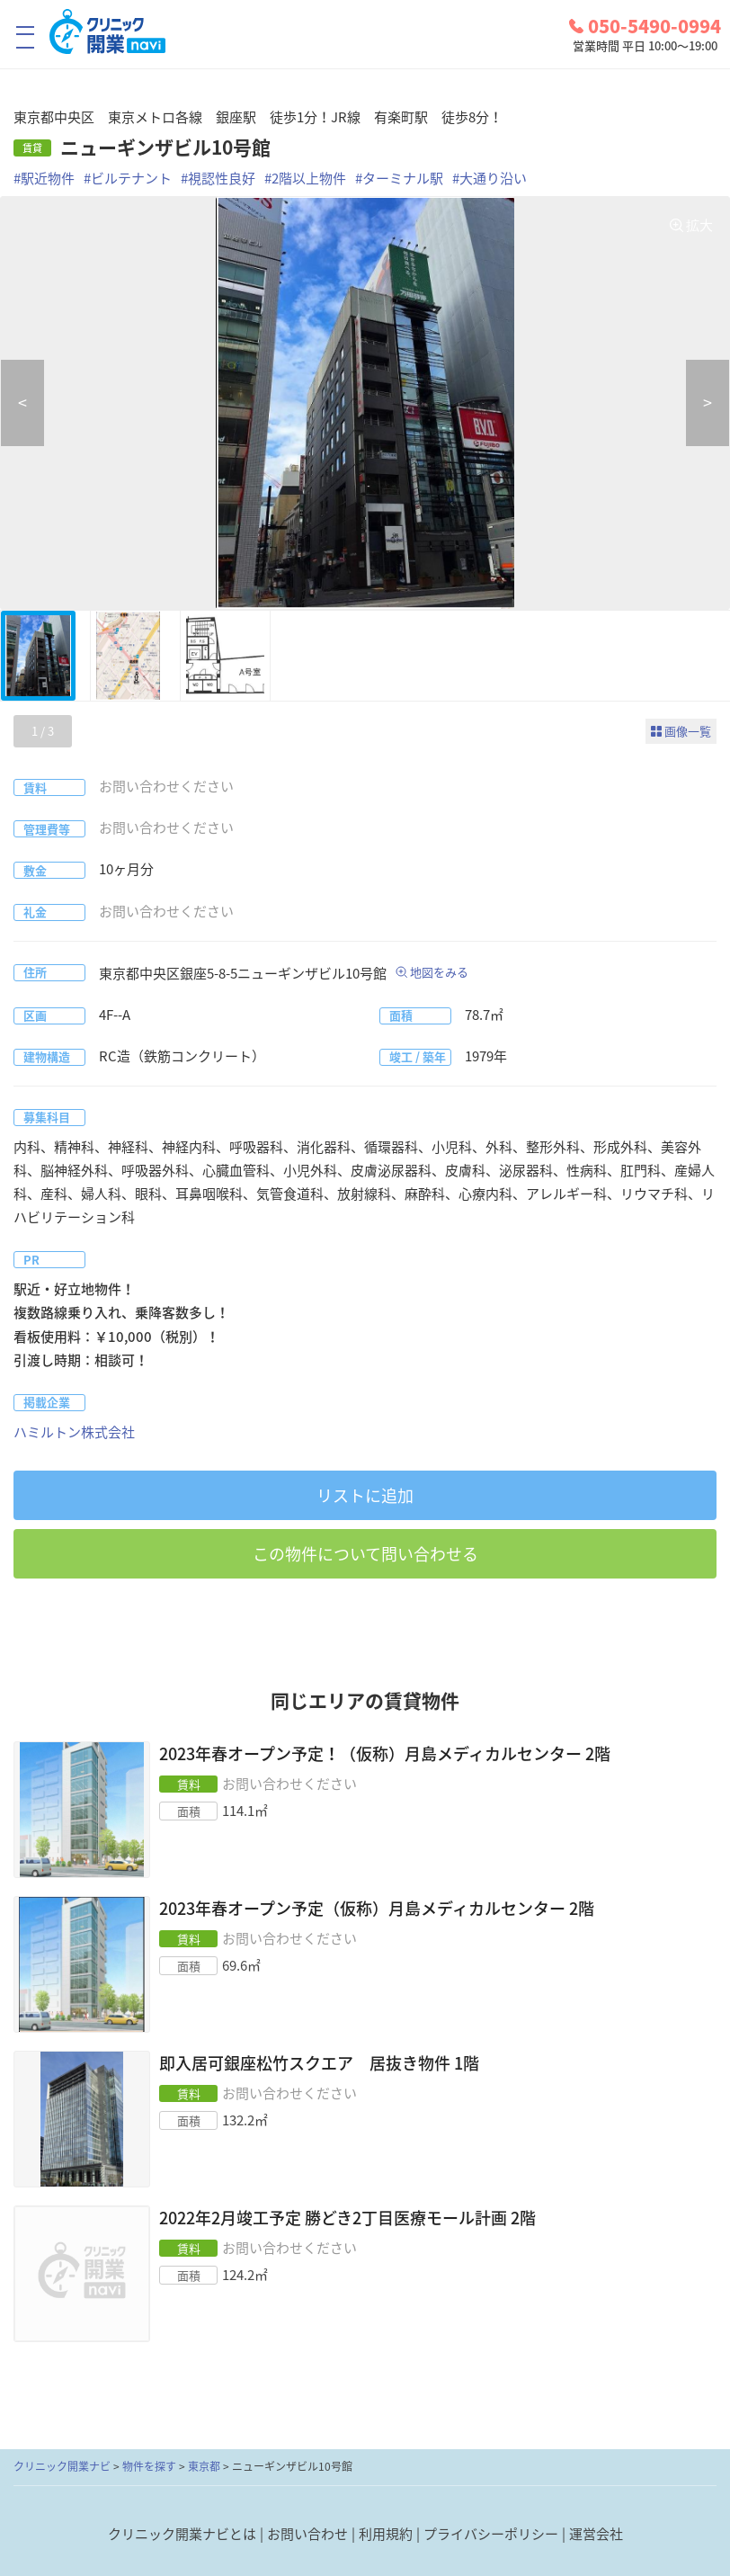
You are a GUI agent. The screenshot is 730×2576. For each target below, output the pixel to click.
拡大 (699, 225)
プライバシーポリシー (490, 2534)
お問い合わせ (307, 2534)
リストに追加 (365, 1495)
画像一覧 (687, 730)
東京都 (204, 2466)
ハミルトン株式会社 (74, 1432)
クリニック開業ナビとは (182, 2534)
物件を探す (149, 2466)
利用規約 (386, 2534)
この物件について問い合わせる (365, 1554)
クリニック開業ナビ (62, 2466)
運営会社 (596, 2534)
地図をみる (439, 971)
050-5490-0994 (645, 26)
